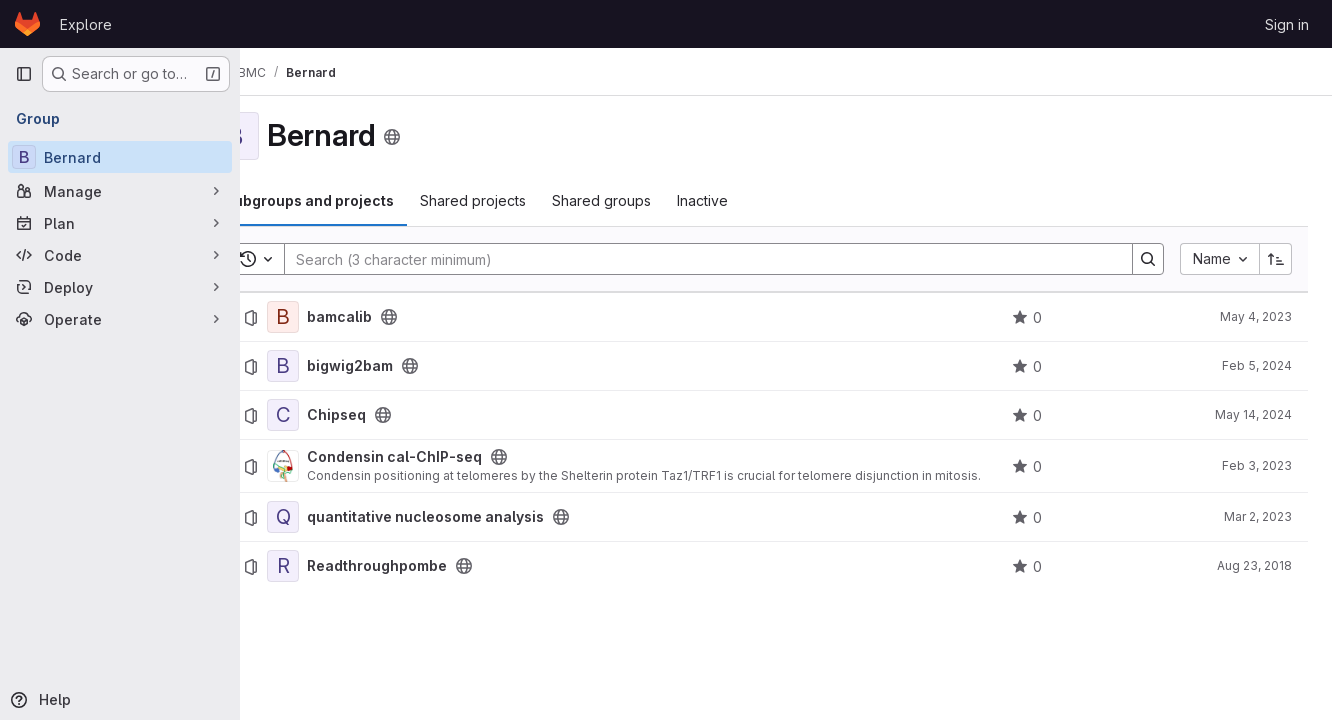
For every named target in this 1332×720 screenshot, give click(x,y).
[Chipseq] (336, 415)
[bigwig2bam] (336, 366)
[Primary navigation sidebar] (24, 74)
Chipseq (389, 415)
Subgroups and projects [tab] (362, 200)
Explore (86, 24)
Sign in (1287, 24)
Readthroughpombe (430, 566)
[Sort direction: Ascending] (1276, 259)
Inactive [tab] (755, 200)
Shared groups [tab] (654, 200)
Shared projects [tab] (526, 200)
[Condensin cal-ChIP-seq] (336, 466)
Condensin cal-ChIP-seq (447, 457)
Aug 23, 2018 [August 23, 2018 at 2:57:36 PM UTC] (1254, 565)
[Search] (725, 259)
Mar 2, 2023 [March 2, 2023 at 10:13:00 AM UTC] (1258, 516)
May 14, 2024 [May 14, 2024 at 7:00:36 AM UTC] (1253, 414)
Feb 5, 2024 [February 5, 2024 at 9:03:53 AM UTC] (1257, 365)
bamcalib (392, 317)
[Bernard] (120, 157)
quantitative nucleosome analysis (478, 517)
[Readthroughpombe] (336, 566)
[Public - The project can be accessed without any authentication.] (442, 317)
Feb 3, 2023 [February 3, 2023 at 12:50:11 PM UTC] (1257, 465)
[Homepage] (27, 24)
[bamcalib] (336, 317)
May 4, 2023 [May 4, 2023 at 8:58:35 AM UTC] (1256, 316)
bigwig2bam (403, 366)
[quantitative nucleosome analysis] (336, 517)
